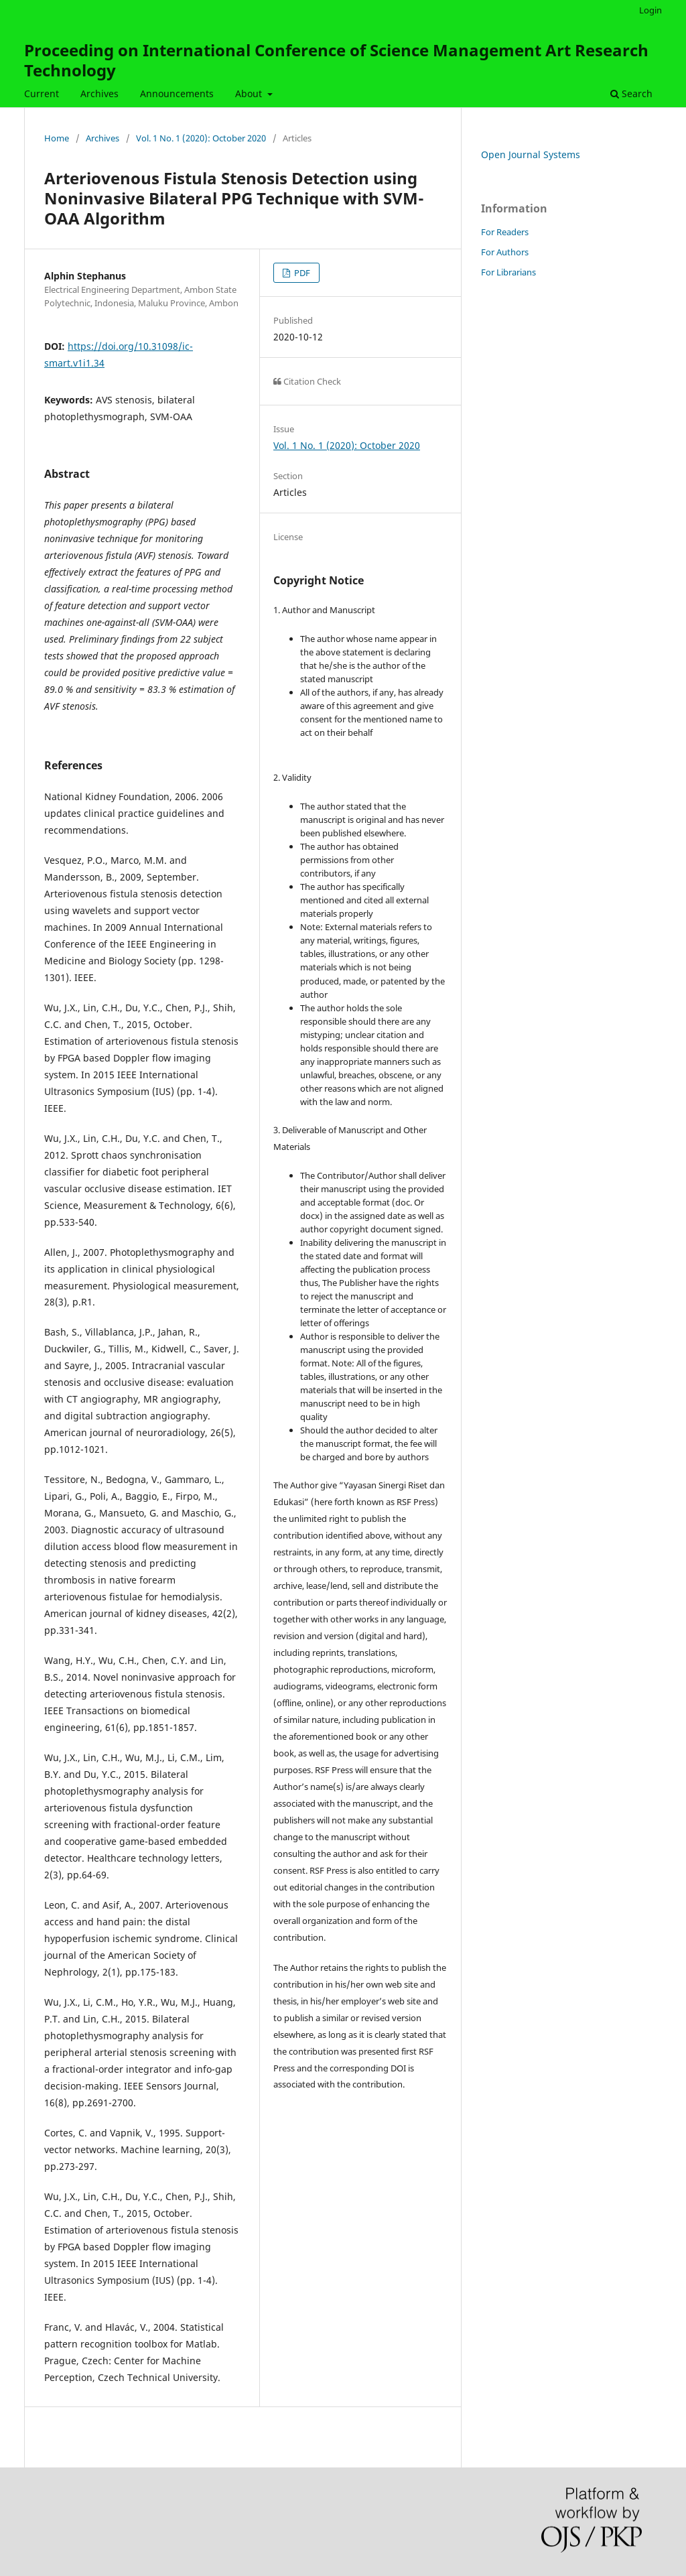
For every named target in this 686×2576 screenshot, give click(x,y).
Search (631, 93)
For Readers (505, 232)
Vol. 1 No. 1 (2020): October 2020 (201, 138)
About (250, 93)
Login (650, 10)
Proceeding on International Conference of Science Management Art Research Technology (336, 60)
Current (41, 93)
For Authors (505, 252)
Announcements (177, 93)
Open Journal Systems (530, 154)
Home (56, 138)
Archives (99, 93)
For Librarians (508, 272)
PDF (301, 273)
